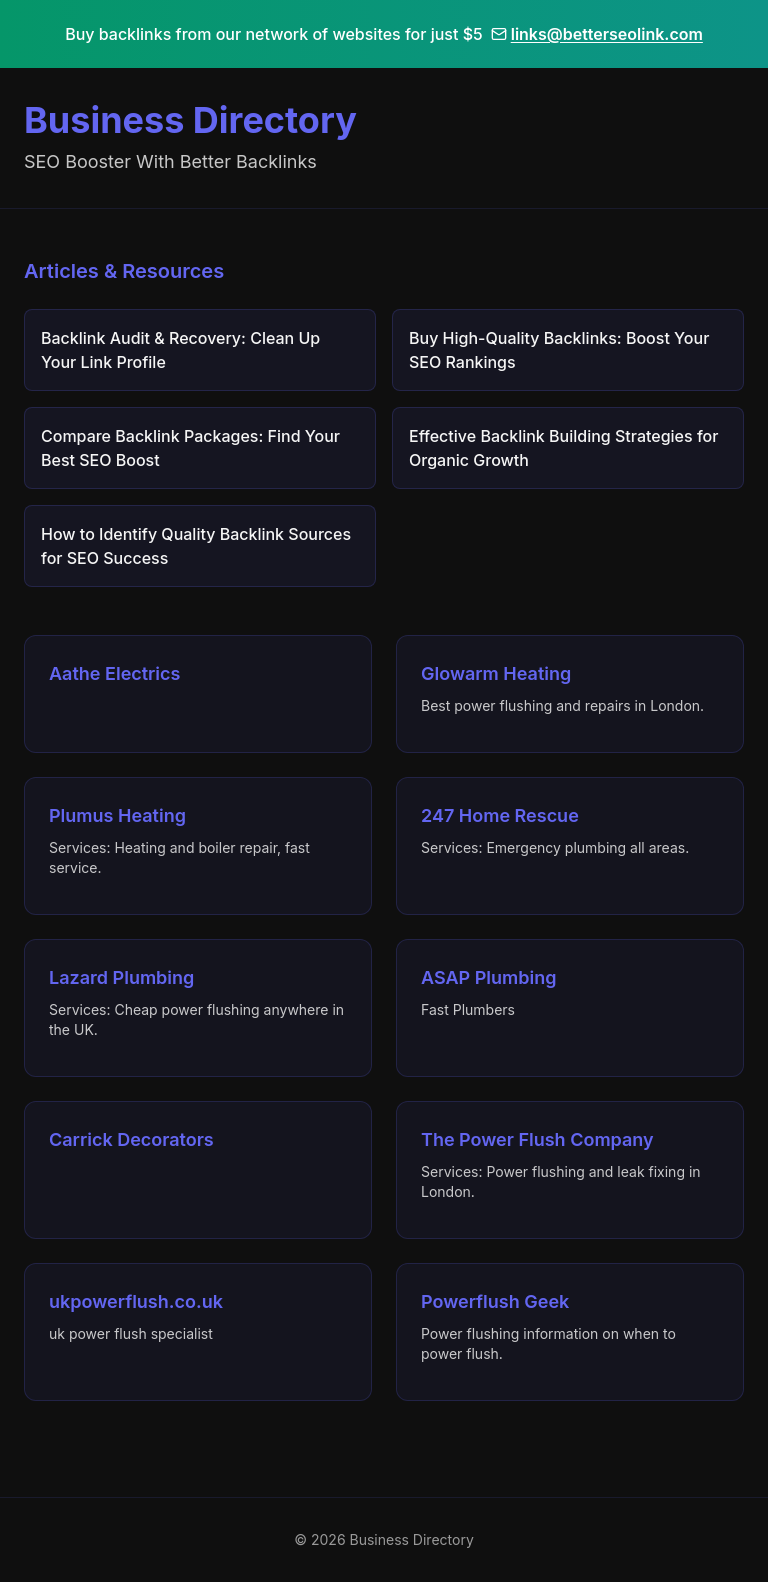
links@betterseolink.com (597, 34)
